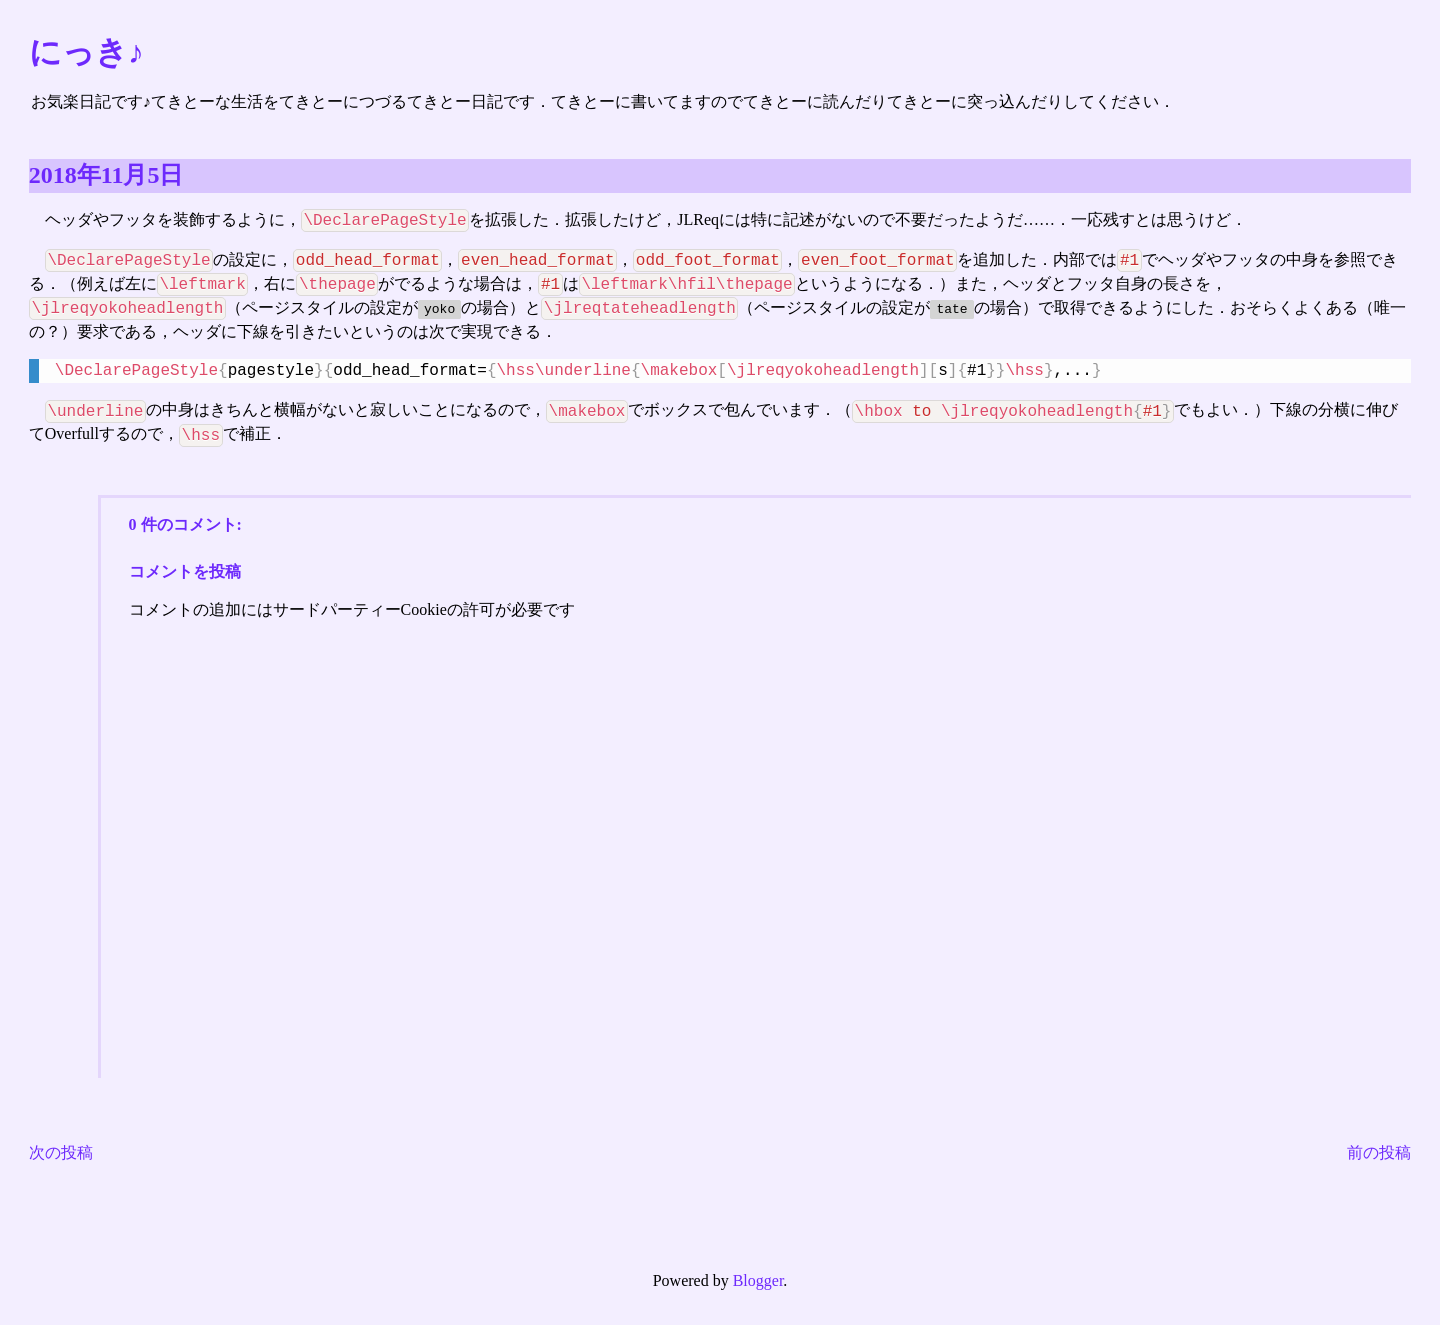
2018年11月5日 (106, 175)
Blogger (758, 1282)
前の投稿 (1379, 1154)
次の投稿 (61, 1154)
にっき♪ (86, 52)
